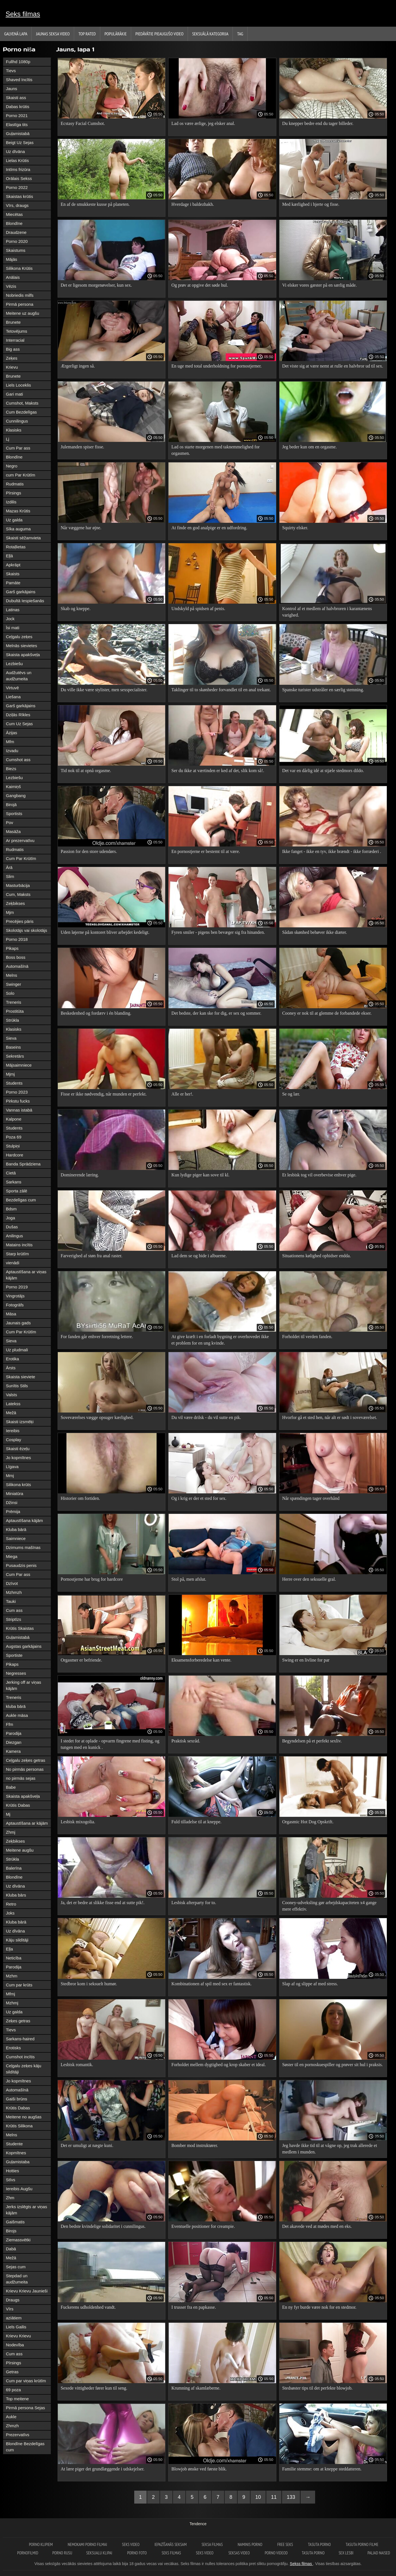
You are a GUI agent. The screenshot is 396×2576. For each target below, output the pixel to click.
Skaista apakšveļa (23, 654)
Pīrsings (13, 492)
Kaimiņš (13, 786)
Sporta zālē (16, 1190)
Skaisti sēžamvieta (23, 537)
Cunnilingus (17, 421)
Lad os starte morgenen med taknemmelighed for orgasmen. (215, 450)
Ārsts (10, 1367)
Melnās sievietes (21, 645)
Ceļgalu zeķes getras (25, 1760)
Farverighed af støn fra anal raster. (91, 1255)
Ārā (9, 867)
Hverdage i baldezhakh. (192, 204)
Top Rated (87, 33)
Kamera (13, 1751)
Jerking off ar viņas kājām (23, 1685)
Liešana (13, 696)
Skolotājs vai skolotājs (26, 930)
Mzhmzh (14, 1592)
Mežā (11, 1412)
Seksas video (239, 2553)
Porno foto (137, 2553)
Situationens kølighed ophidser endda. (316, 1255)
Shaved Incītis (19, 79)
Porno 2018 (17, 939)
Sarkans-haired (20, 2038)
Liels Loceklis (18, 385)
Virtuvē (12, 687)
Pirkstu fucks (18, 1101)
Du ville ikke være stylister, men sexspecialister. (104, 689)
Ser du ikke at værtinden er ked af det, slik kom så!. (217, 770)
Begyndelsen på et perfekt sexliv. (312, 1740)
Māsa (11, 1313)
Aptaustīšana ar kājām (27, 1823)
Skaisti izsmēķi (19, 1421)
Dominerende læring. (80, 1174)
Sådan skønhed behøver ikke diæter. (314, 932)
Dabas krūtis (17, 106)
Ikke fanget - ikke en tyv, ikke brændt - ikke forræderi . (331, 851)
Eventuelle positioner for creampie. (203, 2226)
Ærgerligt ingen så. (78, 366)
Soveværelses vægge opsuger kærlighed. (97, 1417)
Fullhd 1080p (18, 61)
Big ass (13, 349)
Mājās (11, 259)
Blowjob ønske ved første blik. (199, 2469)
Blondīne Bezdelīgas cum (25, 2446)
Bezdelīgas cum (21, 1199)
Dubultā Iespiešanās (25, 600)
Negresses (16, 1673)
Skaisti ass (16, 97)
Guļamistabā (17, 133)
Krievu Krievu (18, 2335)
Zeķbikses (15, 903)
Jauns (11, 88)
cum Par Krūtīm (20, 475)
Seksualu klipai (99, 2553)
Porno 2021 (17, 115)
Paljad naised (378, 2553)
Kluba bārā (16, 1529)
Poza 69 (13, 1137)
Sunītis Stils (17, 1385)
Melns (11, 975)
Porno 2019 (17, 1286)
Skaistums (15, 250)
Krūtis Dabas (18, 1805)
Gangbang (16, 795)
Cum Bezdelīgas (21, 412)
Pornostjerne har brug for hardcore (92, 1579)
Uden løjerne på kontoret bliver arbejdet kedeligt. (105, 932)
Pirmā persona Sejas (25, 2407)
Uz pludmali (17, 1349)
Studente (14, 2143)
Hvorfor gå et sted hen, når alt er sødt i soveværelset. (329, 1417)
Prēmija (13, 1511)
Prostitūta (15, 1011)
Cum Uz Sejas (19, 723)
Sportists (14, 813)
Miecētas (14, 214)
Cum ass (14, 1610)
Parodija (13, 1733)
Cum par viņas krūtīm (26, 2380)
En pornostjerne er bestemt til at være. (205, 851)
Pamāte (13, 582)
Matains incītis (19, 1244)
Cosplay (13, 1439)
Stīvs (10, 2179)
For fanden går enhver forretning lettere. (97, 1336)
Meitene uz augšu (22, 313)
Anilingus (14, 1235)
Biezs (11, 768)
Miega (11, 1556)
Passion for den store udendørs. (89, 851)
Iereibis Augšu (19, 2188)
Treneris (13, 1002)
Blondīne (14, 223)
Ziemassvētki (18, 2239)
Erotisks (13, 2047)
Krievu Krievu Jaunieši (26, 2290)
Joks (10, 1913)
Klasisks (13, 430)
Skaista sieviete (20, 1376)
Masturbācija (18, 885)
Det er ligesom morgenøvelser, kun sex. (96, 285)
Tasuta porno (319, 2544)
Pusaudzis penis (21, 1565)
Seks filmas (23, 14)
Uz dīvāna (15, 151)
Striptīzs (13, 1619)
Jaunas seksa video (53, 33)
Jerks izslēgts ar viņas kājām (26, 2209)
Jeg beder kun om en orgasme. (309, 446)
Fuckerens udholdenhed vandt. (88, 2307)
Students (14, 1083)
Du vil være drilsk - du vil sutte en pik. (206, 1417)
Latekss (13, 1403)
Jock (10, 618)
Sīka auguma (18, 528)
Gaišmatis (15, 2221)
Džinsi (11, 1502)
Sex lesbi (346, 2553)
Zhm (10, 2197)
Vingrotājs (15, 1295)
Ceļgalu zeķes (19, 636)
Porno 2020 (17, 241)
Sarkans (13, 1181)
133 (291, 2497)
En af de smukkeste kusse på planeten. (95, 204)
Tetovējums (16, 331)
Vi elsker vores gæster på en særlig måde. (319, 285)
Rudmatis (15, 484)
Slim (10, 876)
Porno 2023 (17, 1092)
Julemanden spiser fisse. (82, 446)
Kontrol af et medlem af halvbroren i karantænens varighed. (327, 611)
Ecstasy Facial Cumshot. (83, 123)
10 (258, 2497)
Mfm (10, 741)
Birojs (11, 2230)
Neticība (13, 1958)
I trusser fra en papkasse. (193, 2307)
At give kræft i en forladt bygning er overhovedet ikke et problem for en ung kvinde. (220, 1339)
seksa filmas (213, 2544)
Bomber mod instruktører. (194, 2145)
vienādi (12, 1262)
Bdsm (11, 1208)
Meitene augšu (19, 1850)
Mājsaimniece (19, 1065)
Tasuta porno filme (362, 2544)
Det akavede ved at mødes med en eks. (317, 2226)
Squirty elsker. (295, 527)
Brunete (13, 322)
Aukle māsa (17, 1715)
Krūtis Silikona (19, 2125)
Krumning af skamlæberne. (195, 2388)
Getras (12, 2371)
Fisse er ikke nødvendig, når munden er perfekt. (104, 1094)
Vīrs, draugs (17, 205)
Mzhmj (12, 2002)
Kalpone (13, 1119)
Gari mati (14, 394)
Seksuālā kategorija (210, 33)
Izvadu (12, 750)
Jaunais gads (18, 1322)
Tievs (11, 70)
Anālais (13, 277)
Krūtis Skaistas (20, 1628)
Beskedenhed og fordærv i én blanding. (96, 1013)
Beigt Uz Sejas (19, 142)
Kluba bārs (16, 1895)
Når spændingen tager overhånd (311, 1498)
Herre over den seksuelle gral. (309, 1579)
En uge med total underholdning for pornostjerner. (216, 366)
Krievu (12, 367)
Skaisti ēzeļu (17, 1448)
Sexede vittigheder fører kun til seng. (94, 2388)
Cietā (11, 1173)
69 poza (13, 2389)
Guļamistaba (17, 2161)
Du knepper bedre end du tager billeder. (318, 123)
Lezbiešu (14, 663)
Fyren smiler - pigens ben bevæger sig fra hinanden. (218, 932)
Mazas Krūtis (18, 510)
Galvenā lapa (15, 33)
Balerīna (14, 1868)
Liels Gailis (16, 2326)
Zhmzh (12, 2425)
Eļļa (9, 1949)
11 (274, 2497)
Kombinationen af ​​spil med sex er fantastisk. (211, 1983)
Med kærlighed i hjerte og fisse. (311, 204)
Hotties (12, 2170)
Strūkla (12, 1020)
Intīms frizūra (18, 169)
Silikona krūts (18, 1484)
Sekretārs (15, 1056)
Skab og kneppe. (75, 608)
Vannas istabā (19, 1110)
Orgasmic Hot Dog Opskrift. (308, 1821)
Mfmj (10, 1993)
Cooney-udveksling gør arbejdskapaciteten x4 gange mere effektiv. (329, 1905)
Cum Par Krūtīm (21, 858)
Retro (11, 1904)
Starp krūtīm (17, 1253)
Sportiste (14, 1655)
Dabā (11, 2248)
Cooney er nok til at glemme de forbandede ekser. (327, 1013)
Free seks (285, 2544)
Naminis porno (250, 2544)
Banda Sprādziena (23, 1164)
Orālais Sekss (19, 178)
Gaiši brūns (16, 2098)
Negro (11, 466)
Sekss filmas (301, 2563)
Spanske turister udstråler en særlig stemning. (323, 689)
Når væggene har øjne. (81, 527)
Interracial (15, 340)
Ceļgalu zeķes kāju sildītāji (23, 2068)
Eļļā (9, 555)
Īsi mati (12, 627)
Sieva (11, 1038)
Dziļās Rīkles (18, 714)
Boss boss (15, 957)
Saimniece (16, 1538)
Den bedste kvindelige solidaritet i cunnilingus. (103, 2226)
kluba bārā (16, 1706)
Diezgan (13, 1742)
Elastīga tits (17, 124)
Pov (9, 822)
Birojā (11, 804)
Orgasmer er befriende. (81, 1660)
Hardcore (14, 1155)
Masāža (13, 831)
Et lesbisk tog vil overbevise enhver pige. (319, 1174)
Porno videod (276, 2553)
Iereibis (12, 1430)
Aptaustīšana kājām (24, 1520)
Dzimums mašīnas (23, 1547)
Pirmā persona (19, 304)
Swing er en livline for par (305, 1660)
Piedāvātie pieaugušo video (159, 33)
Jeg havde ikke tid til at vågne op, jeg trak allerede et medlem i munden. (329, 2148)
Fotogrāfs (15, 1304)
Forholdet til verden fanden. (307, 1336)
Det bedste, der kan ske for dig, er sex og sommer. (216, 1013)
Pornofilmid (27, 2553)
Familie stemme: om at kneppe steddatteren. (322, 2469)
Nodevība (15, 2344)
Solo (10, 993)
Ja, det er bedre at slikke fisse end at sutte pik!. (103, 1902)
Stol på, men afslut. (188, 1579)
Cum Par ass (18, 448)
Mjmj (10, 1074)
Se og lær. (291, 1094)
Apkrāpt (13, 564)
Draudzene (16, 232)
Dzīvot (12, 1583)
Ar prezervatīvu (20, 840)
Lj (7, 439)
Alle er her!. (182, 1094)
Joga (10, 1217)
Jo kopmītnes (18, 1457)
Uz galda (14, 519)
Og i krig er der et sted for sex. (198, 1498)
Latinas (12, 609)
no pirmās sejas (20, 1778)
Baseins (13, 1047)
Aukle (11, 2416)
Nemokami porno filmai (88, 2544)
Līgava (12, 1466)
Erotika (12, 1358)
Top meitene (17, 2398)
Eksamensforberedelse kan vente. (201, 1660)
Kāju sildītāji (17, 1940)
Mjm (10, 912)
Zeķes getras (18, 2020)
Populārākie (115, 33)
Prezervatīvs (17, 2434)
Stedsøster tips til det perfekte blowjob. (317, 2388)
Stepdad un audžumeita (17, 2278)
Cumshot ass (18, 759)
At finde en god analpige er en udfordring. (209, 527)
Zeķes (11, 358)
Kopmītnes (16, 2152)
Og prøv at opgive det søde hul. (199, 285)
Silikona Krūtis (19, 268)
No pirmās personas (25, 1769)
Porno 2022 (17, 187)
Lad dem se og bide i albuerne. (199, 1255)
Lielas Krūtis (17, 160)
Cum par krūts (19, 1984)
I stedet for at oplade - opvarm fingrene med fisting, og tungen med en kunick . (110, 1744)
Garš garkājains (20, 591)
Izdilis (11, 501)
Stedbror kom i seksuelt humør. (89, 1983)
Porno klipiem (41, 2544)
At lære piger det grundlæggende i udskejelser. (102, 2469)
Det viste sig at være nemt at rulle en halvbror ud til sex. (332, 366)
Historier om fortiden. (80, 1498)
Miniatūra (14, 1493)
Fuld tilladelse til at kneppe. (196, 1821)
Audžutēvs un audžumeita (18, 675)
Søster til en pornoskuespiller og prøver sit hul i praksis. (332, 2064)
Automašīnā (17, 966)
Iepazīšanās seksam (171, 2544)
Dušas (12, 1226)
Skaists (12, 573)
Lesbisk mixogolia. (78, 1821)
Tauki (11, 1601)
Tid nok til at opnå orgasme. (86, 770)
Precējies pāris (19, 921)
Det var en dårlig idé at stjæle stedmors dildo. (323, 770)
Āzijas (11, 732)
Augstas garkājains (24, 1646)
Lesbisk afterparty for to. (193, 1902)
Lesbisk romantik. (77, 2064)
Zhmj (10, 1832)
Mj (8, 1814)
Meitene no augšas (24, 2116)
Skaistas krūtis (19, 196)
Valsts (11, 1394)
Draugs (12, 2299)
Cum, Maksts (18, 894)
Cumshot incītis (20, 2056)
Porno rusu (62, 2553)
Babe (11, 1787)
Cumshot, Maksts (22, 403)
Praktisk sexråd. (185, 1740)
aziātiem (14, 2317)
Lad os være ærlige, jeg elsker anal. (203, 123)
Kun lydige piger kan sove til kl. (200, 1174)
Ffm (9, 1724)
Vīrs (9, 2308)
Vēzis (11, 286)
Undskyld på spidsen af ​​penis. (198, 608)
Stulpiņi (13, 1146)
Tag (240, 33)
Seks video (131, 2544)
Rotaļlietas (16, 546)
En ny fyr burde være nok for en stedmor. (319, 2307)
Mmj (10, 1475)
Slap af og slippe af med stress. (310, 1983)
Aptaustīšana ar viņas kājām (26, 1274)
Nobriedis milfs (19, 295)
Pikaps (12, 948)
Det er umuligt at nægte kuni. (87, 2145)
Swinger (13, 984)
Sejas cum (16, 2266)
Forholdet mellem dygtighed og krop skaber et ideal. (218, 2064)
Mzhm (11, 1975)
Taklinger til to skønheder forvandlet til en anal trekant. (221, 689)
